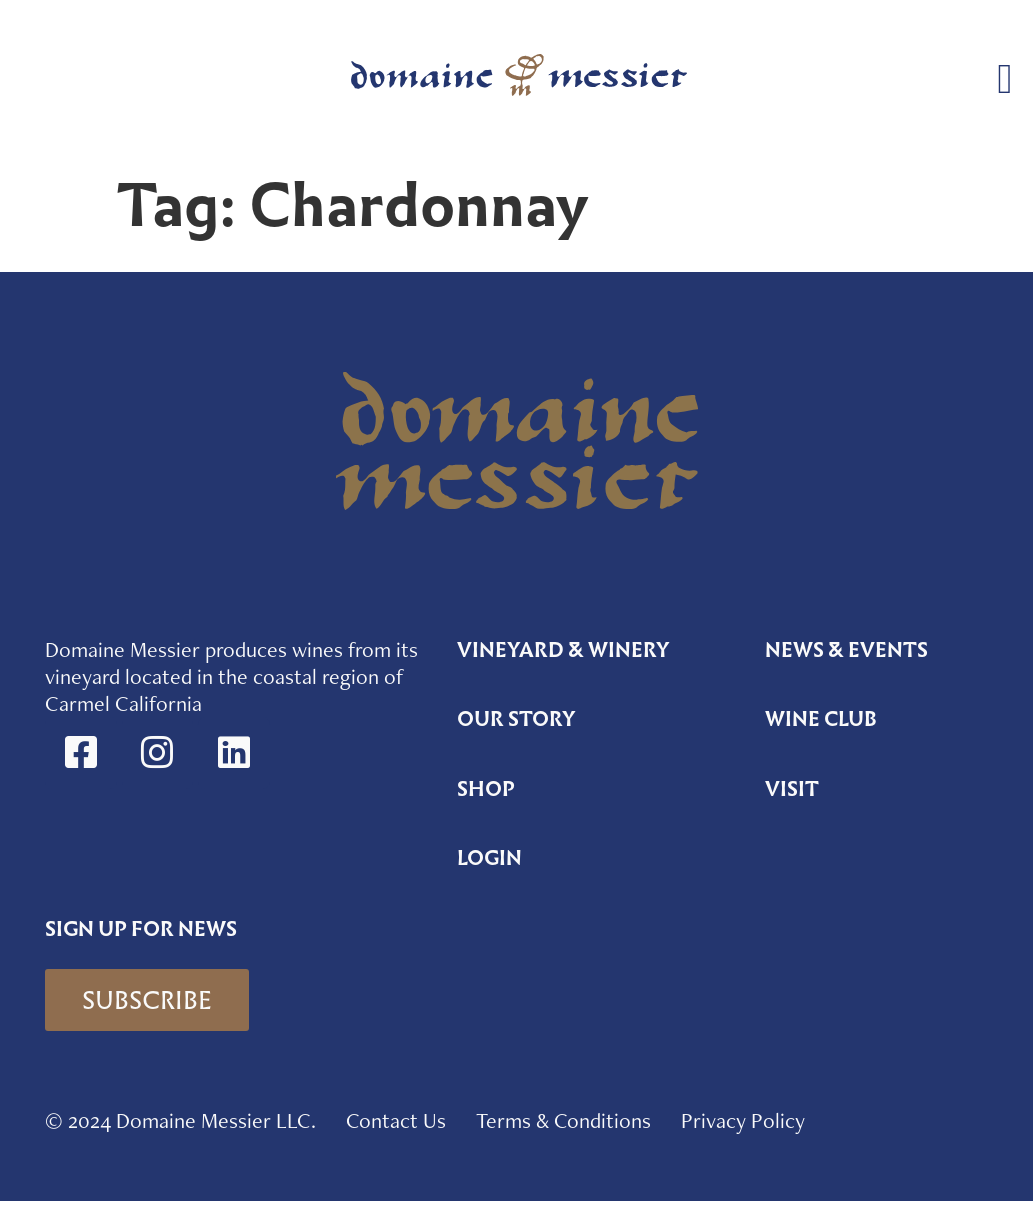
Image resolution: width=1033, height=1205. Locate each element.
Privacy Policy (743, 1124)
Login (490, 861)
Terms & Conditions (563, 1124)
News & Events (846, 651)
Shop (486, 791)
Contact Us (396, 1124)
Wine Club (822, 721)
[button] (1005, 79)
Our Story (516, 721)
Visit (792, 791)
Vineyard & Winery (563, 651)
